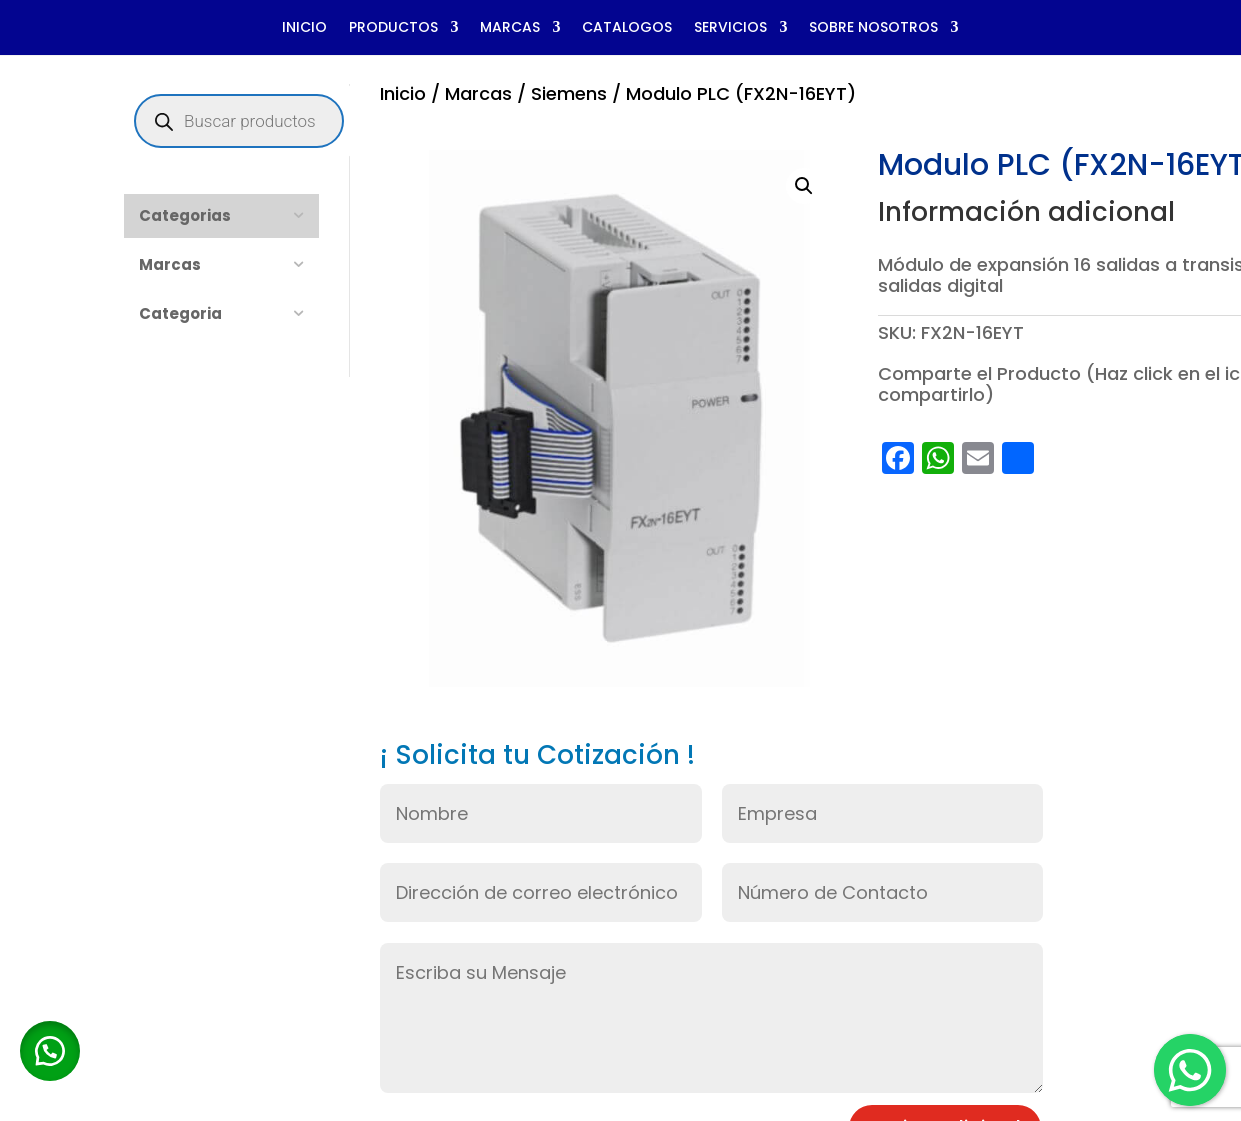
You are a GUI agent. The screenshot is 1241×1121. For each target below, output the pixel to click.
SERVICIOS (730, 28)
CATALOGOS (627, 28)
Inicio (403, 93)
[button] (804, 186)
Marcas (478, 93)
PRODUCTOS (393, 28)
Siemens (569, 93)
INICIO (304, 28)
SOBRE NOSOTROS (873, 28)
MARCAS (510, 28)
